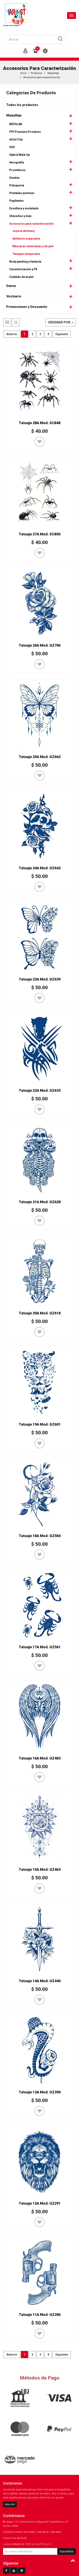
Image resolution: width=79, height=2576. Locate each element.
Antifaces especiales (26, 238)
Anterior (11, 334)
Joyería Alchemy (23, 231)
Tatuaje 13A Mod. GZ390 (40, 2092)
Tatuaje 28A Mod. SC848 (39, 423)
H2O (12, 147)
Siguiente (61, 334)
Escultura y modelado (24, 208)
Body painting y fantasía (25, 261)
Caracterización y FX (23, 269)
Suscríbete (67, 2551)
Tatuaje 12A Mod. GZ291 (40, 2203)
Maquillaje (53, 73)
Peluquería (16, 185)
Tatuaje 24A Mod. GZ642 (40, 868)
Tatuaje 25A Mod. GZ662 (40, 757)
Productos (36, 73)
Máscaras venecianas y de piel (32, 246)
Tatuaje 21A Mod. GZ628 (40, 1202)
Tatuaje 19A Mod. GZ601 (40, 1424)
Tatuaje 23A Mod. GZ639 (40, 979)
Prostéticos (17, 170)
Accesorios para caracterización (41, 77)
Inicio (23, 73)
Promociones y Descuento (26, 307)
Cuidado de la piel (21, 276)
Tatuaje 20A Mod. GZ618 (40, 1313)
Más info (10, 2504)
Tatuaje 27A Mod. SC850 (39, 534)
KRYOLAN (15, 124)
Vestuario (13, 296)
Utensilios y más (20, 216)
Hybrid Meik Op (19, 154)
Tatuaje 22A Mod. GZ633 (40, 1090)
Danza (11, 286)
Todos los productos (22, 105)
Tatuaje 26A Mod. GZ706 (40, 645)
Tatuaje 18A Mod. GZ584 (40, 1536)
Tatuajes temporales (26, 254)
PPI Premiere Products (25, 131)
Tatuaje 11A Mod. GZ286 (40, 2314)
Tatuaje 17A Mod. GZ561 (40, 1647)
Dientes (14, 177)
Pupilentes (16, 200)
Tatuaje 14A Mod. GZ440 (40, 1981)
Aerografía (16, 162)
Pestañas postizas (21, 193)
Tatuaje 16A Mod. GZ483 (40, 1758)
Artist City (16, 139)
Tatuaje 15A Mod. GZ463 (40, 1869)
